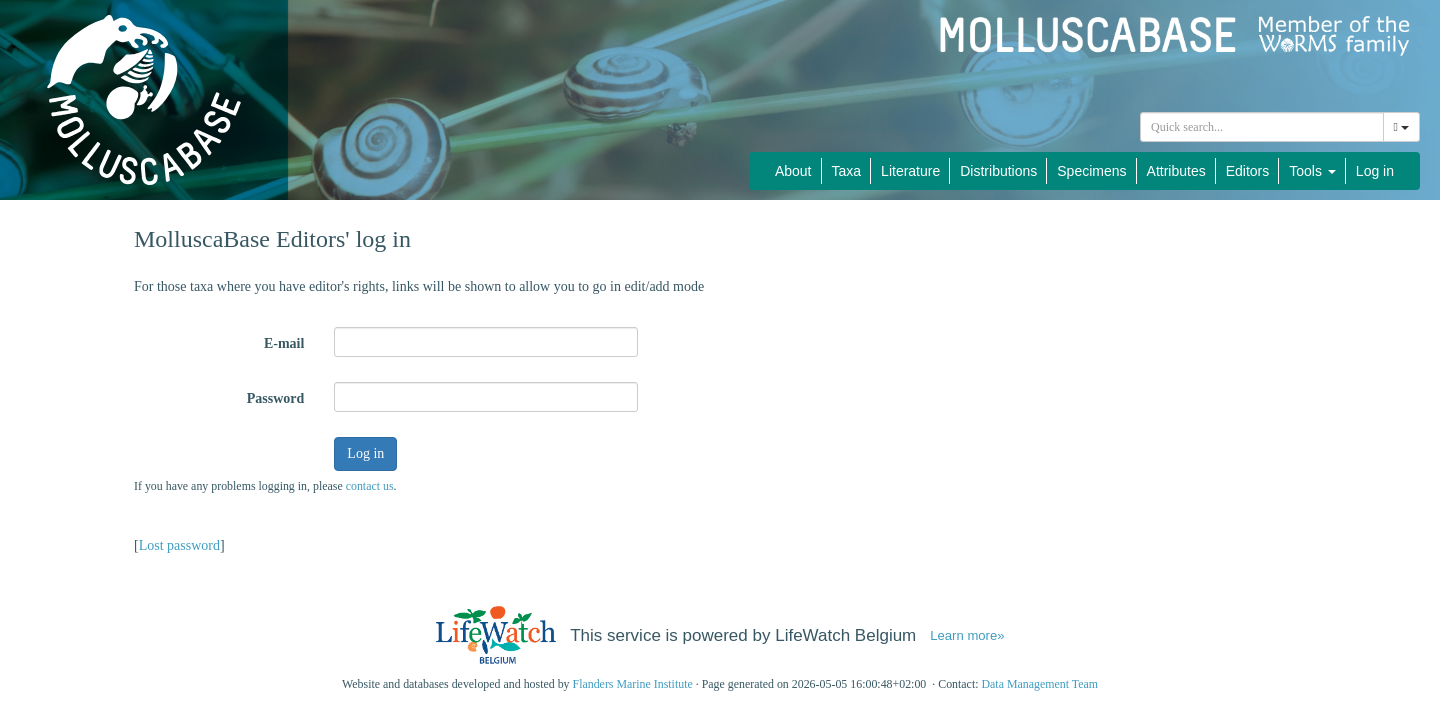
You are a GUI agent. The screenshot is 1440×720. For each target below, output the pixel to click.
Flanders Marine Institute (633, 684)
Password (276, 398)
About (793, 171)
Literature (910, 171)
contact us (370, 486)
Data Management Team (1039, 684)
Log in (1375, 171)
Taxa (847, 171)
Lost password (179, 545)
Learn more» (967, 635)
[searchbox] (1262, 127)
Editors (1248, 171)
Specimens (1091, 171)
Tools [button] (1312, 171)
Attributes (1176, 171)
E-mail (284, 343)
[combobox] (1262, 127)
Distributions (998, 171)
